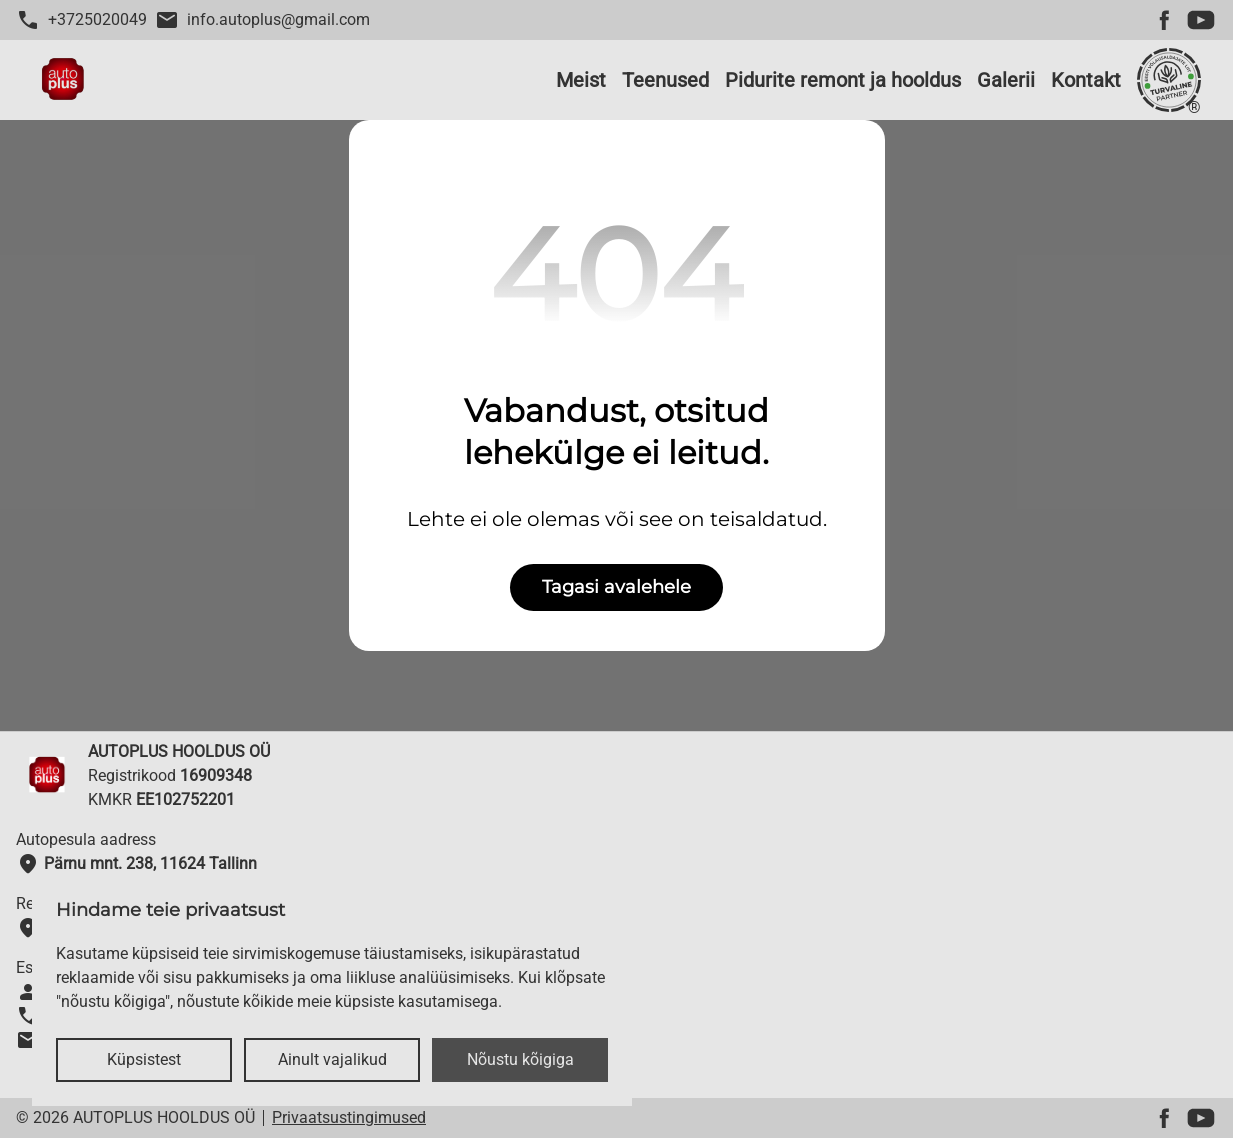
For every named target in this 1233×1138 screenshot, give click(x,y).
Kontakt (1086, 80)
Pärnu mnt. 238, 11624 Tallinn (136, 864)
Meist (581, 80)
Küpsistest (144, 1059)
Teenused (665, 80)
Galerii (1006, 80)
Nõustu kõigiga (520, 1059)
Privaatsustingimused (349, 1118)
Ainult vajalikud (332, 1059)
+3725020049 (81, 20)
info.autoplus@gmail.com (262, 20)
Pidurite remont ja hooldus (843, 80)
